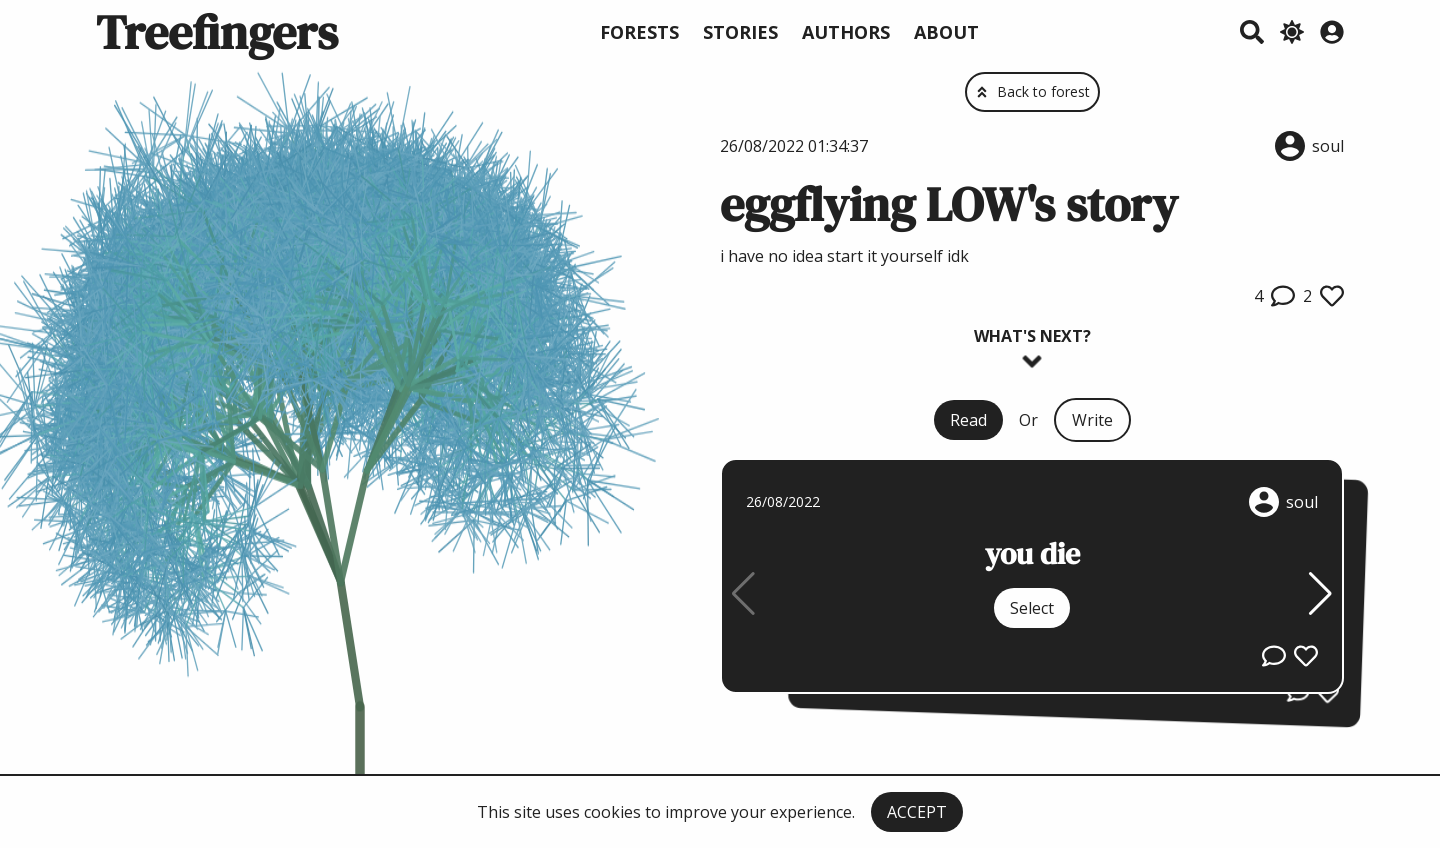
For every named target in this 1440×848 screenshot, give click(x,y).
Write (1092, 420)
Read (968, 420)
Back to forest (1032, 91)
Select (1032, 608)
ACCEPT (917, 812)
